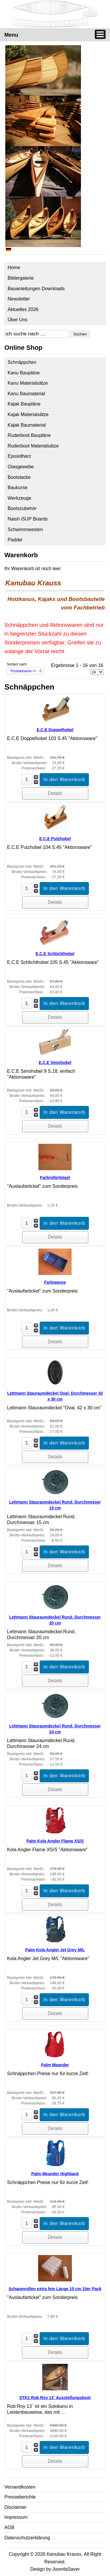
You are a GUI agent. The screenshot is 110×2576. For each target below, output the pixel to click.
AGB (9, 2527)
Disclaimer (15, 2507)
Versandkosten (19, 2486)
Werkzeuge (19, 498)
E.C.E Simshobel (55, 1062)
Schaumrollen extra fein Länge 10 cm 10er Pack (55, 2288)
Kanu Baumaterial (26, 393)
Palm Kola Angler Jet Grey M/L (55, 1949)
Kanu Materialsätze (28, 383)
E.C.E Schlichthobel (54, 953)
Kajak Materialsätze (28, 414)
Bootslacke (19, 477)
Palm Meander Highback (55, 2173)
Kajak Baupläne (24, 403)
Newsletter (19, 298)
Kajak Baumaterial (27, 425)
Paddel (15, 539)
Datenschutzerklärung (27, 2537)
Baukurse (18, 487)
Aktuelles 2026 (23, 309)
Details (55, 793)
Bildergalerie (21, 278)
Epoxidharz (19, 456)
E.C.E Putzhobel (55, 838)
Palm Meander (55, 2065)
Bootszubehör (22, 508)
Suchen (80, 334)
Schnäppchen (22, 362)
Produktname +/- (24, 671)
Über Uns (18, 319)
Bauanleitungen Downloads (36, 288)
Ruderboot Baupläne (29, 435)
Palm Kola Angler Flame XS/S (55, 1841)
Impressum (16, 2517)
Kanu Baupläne (24, 372)
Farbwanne (55, 1282)
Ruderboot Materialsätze (33, 445)
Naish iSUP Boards (28, 518)
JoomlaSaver (66, 2569)
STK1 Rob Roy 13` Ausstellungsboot (55, 2397)
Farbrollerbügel (55, 1177)
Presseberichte (20, 2496)
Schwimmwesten (25, 529)
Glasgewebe (21, 466)
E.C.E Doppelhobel (55, 729)
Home (14, 267)
